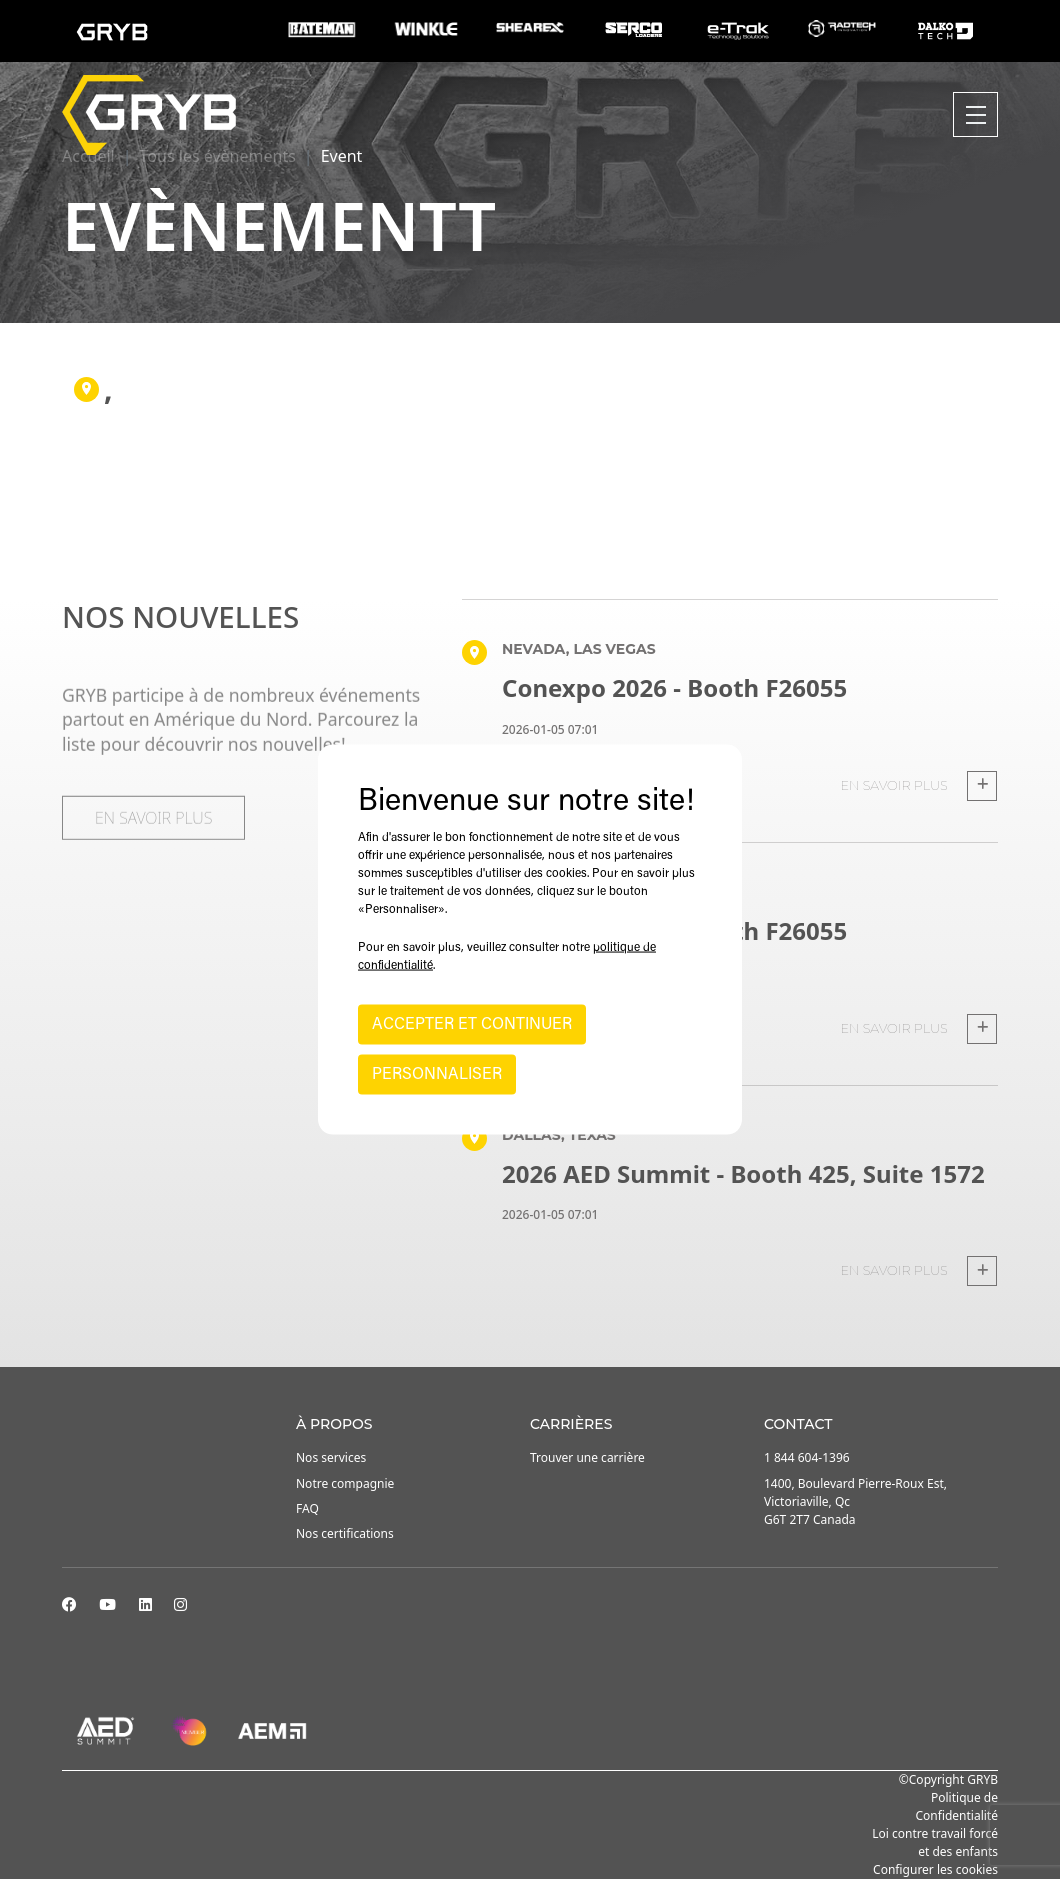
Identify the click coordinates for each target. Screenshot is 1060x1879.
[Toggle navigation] (975, 114)
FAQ (307, 1508)
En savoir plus (918, 786)
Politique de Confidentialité (956, 1806)
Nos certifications (345, 1533)
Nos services (331, 1457)
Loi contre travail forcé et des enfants (935, 1842)
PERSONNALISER (437, 1075)
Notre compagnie (345, 1483)
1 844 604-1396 (807, 1457)
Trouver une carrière (587, 1457)
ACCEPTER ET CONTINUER (472, 1025)
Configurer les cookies (935, 1869)
